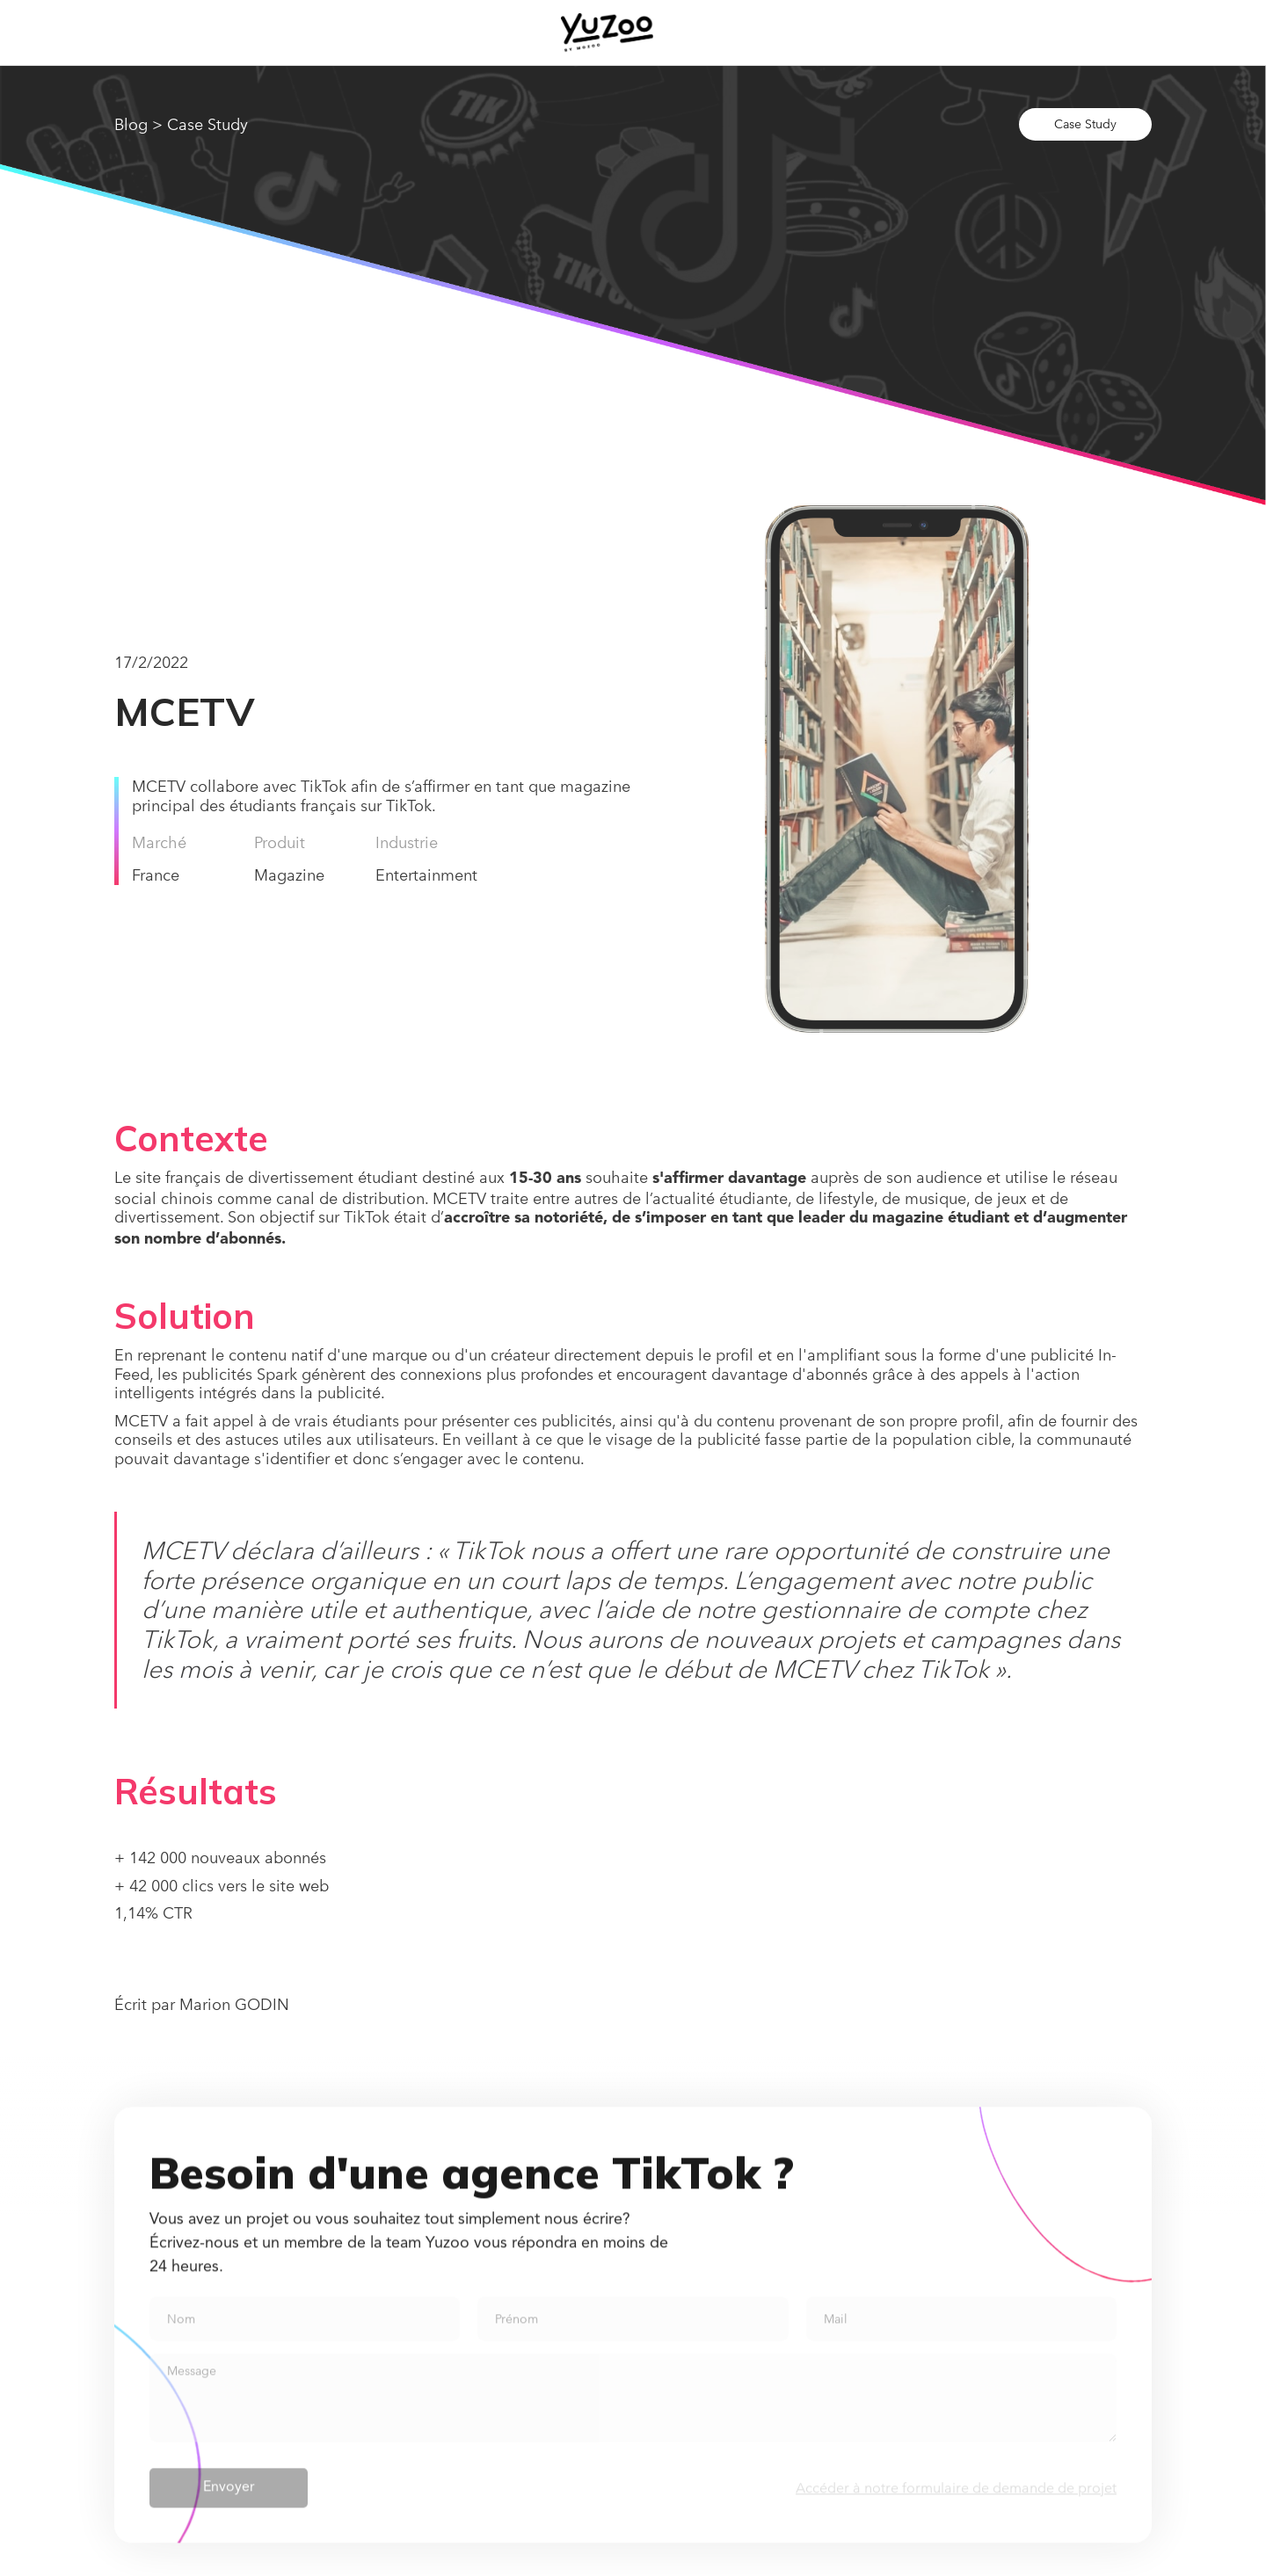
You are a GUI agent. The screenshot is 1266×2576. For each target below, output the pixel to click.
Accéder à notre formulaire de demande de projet (956, 2498)
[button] (766, 32)
